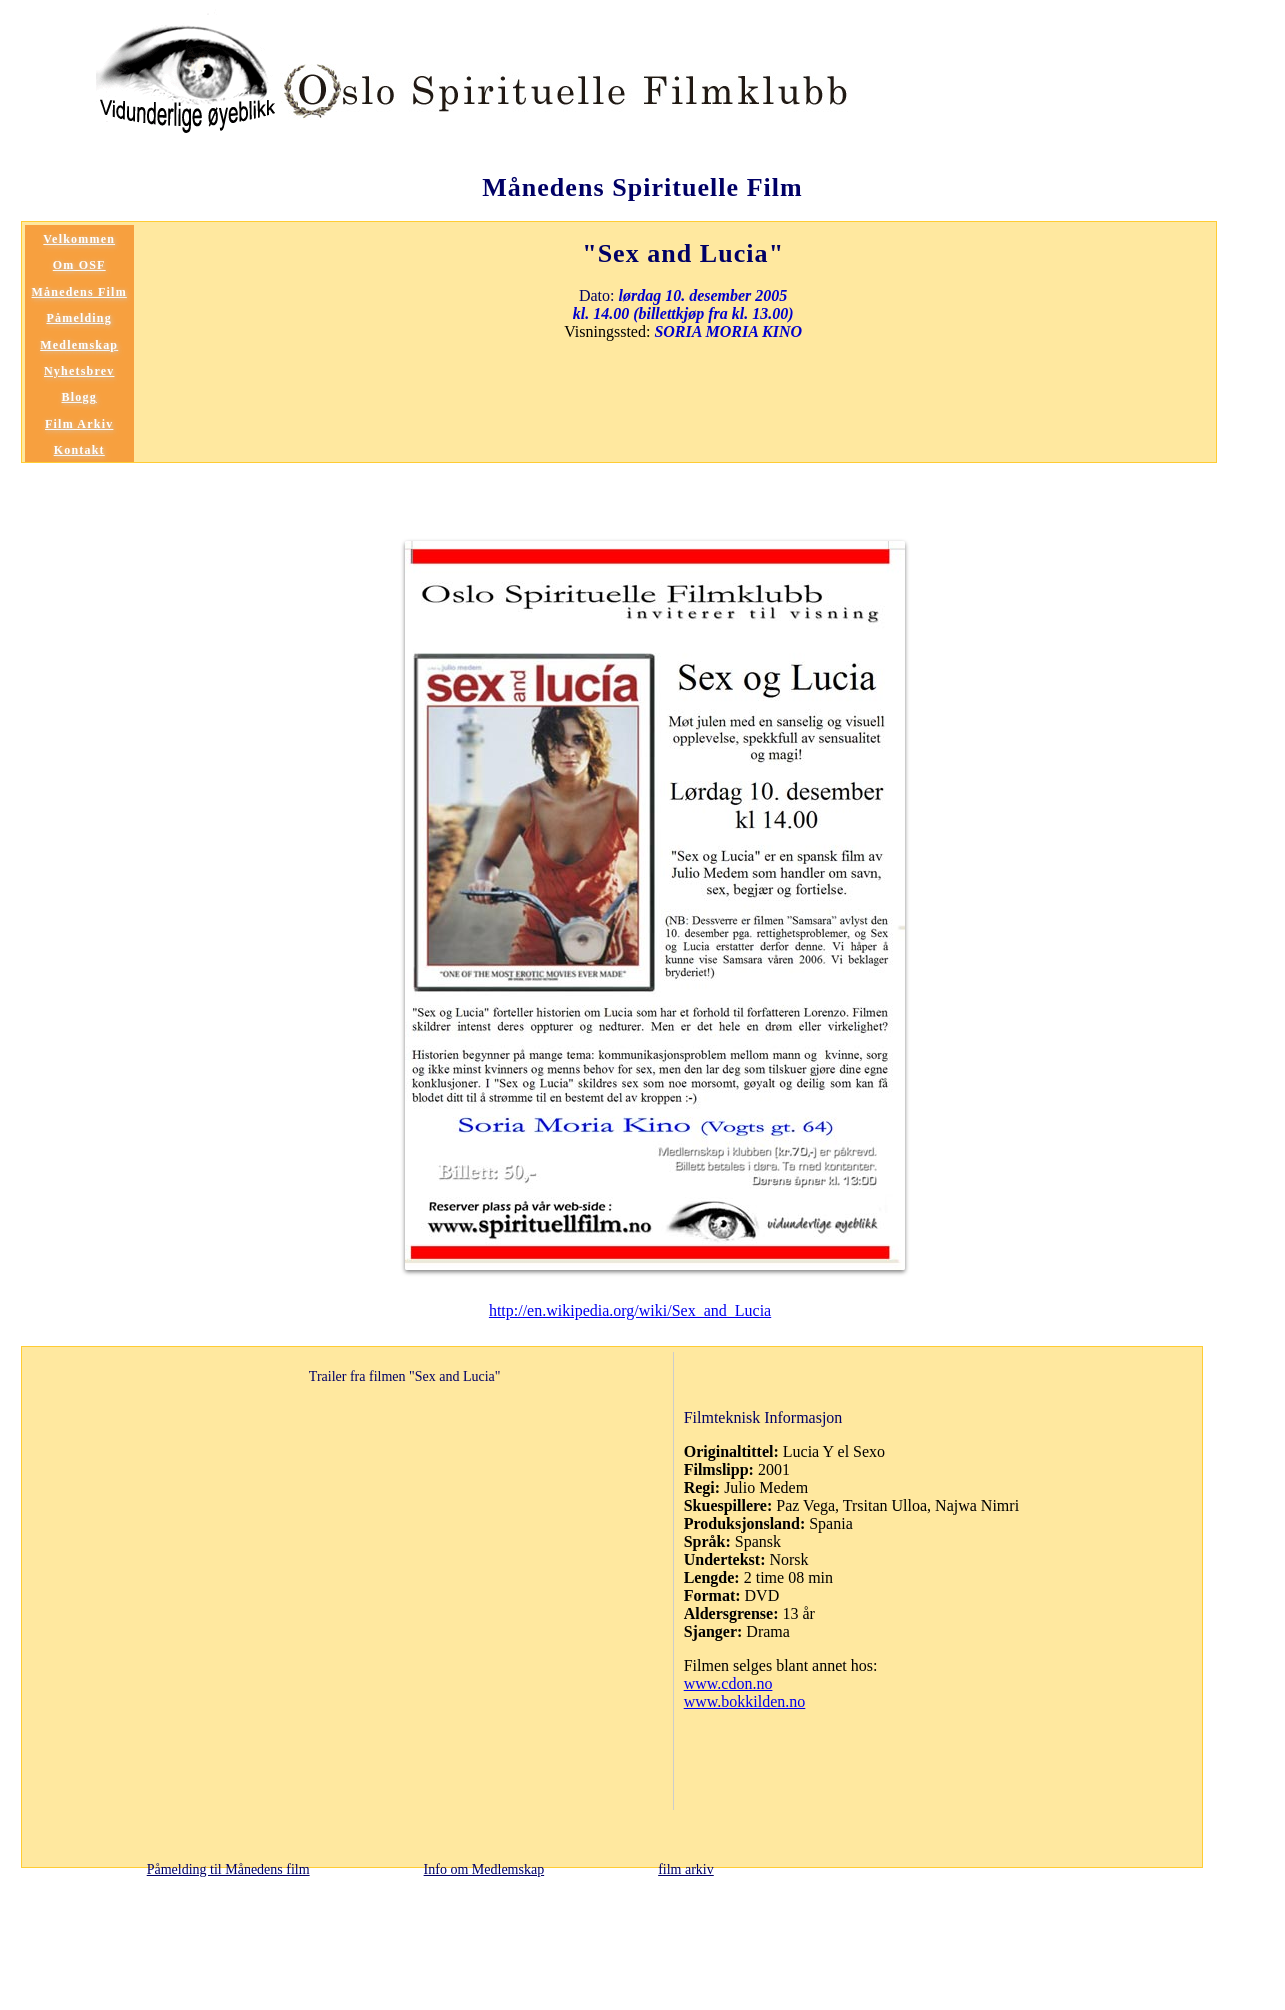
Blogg (79, 397)
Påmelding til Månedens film (228, 1869)
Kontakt (79, 450)
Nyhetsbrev (79, 371)
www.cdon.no (728, 1683)
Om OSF (79, 265)
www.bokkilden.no (745, 1701)
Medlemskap (79, 345)
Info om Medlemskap (484, 1869)
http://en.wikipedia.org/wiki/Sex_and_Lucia (630, 1310)
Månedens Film (79, 292)
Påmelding (78, 318)
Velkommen (79, 239)
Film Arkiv (79, 424)
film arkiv (686, 1869)
